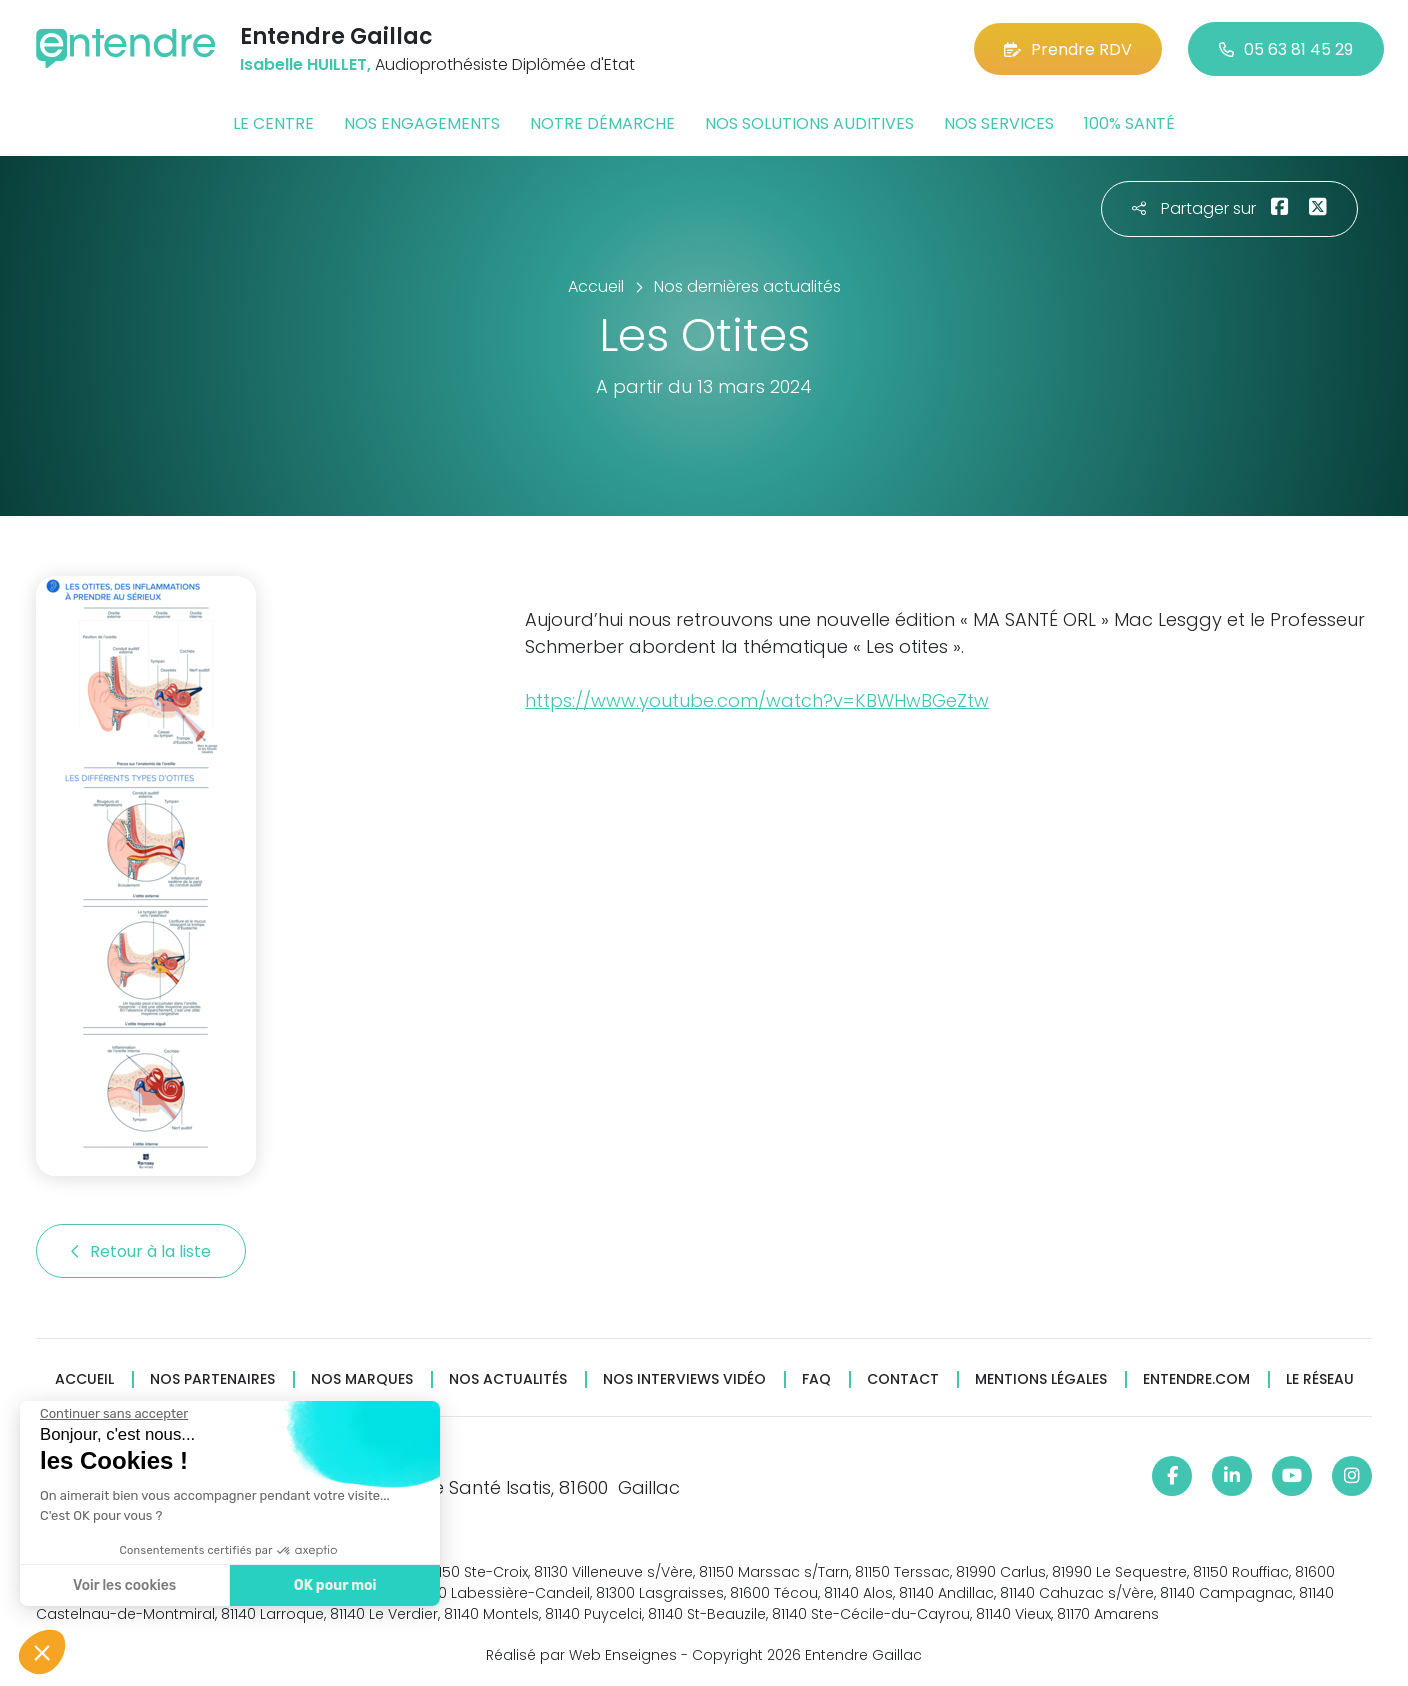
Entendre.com (1196, 1379)
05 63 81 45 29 (1286, 49)
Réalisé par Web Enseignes (581, 1655)
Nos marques (362, 1379)
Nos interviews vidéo (684, 1379)
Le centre (273, 123)
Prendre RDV (1068, 49)
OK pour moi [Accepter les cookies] (334, 1585)
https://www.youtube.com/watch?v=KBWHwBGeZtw (757, 700)
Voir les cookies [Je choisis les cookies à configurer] (123, 1585)
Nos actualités (508, 1379)
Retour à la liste (141, 1251)
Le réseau (1320, 1379)
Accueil (84, 1379)
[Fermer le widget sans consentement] (113, 1414)
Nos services (999, 123)
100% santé (1129, 123)
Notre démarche (602, 123)
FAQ (816, 1379)
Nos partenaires (212, 1379)
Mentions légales (1041, 1379)
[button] (42, 1652)
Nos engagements (422, 123)
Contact (903, 1379)
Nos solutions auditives (809, 123)
